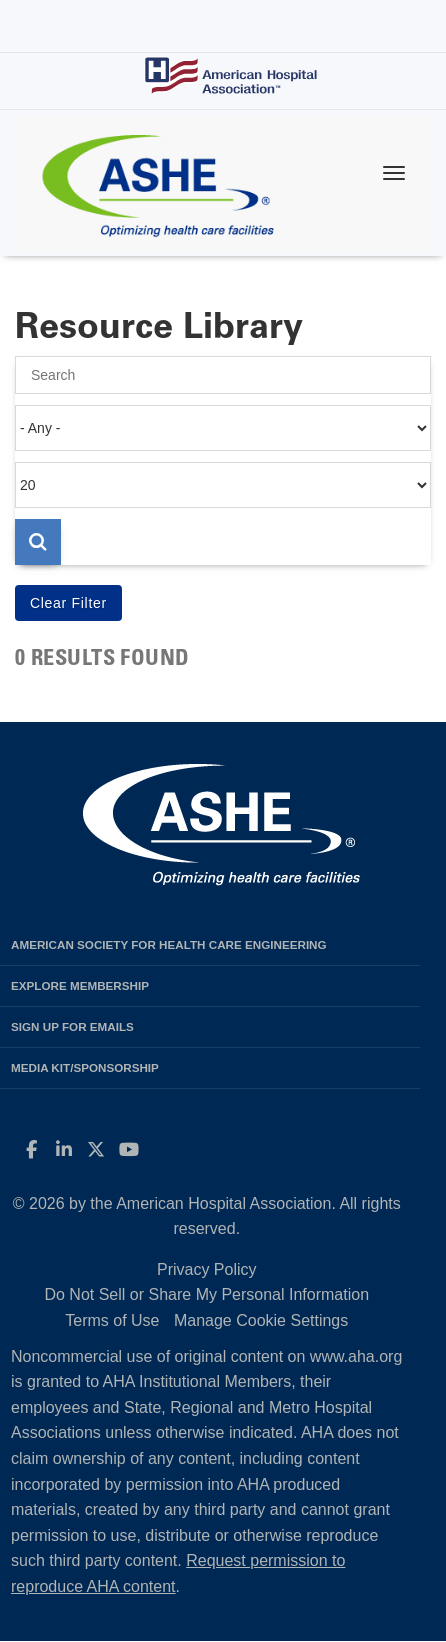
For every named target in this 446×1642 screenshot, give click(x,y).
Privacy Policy (207, 1269)
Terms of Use (112, 1320)
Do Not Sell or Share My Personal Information (206, 1294)
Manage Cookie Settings (261, 1320)
